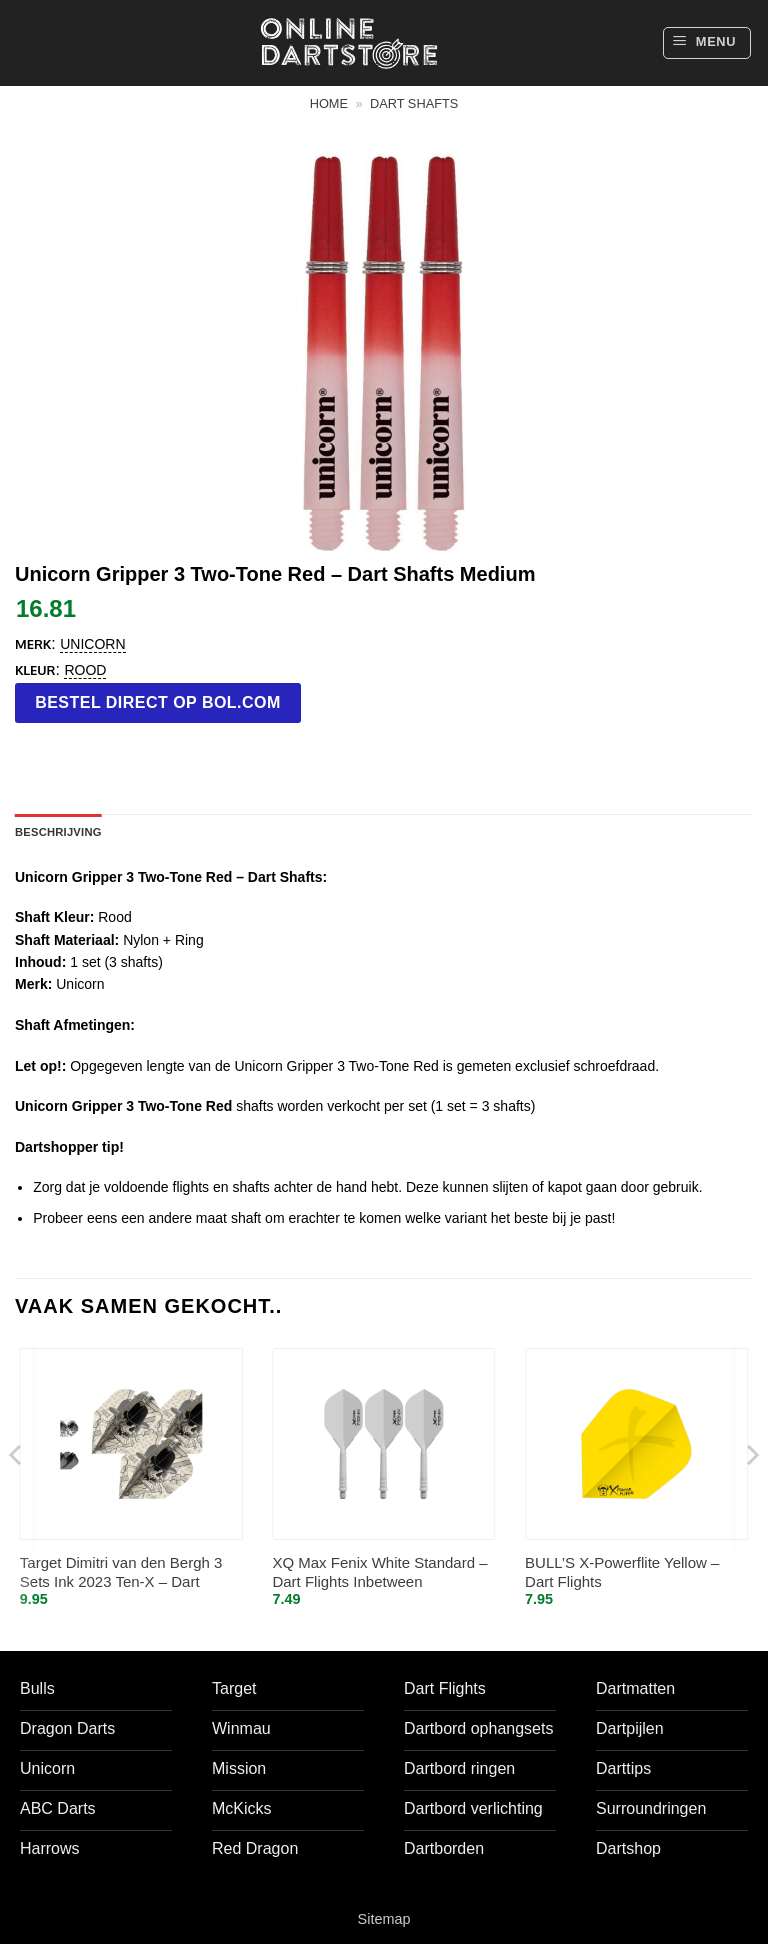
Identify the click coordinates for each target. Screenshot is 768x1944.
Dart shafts (414, 103)
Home (329, 103)
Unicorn (92, 644)
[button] (707, 43)
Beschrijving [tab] (58, 832)
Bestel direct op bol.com (158, 702)
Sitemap (384, 1919)
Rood (85, 670)
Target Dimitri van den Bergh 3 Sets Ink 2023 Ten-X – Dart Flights (121, 1573)
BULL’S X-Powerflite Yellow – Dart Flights (622, 1572)
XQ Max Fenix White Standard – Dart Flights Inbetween (379, 1572)
